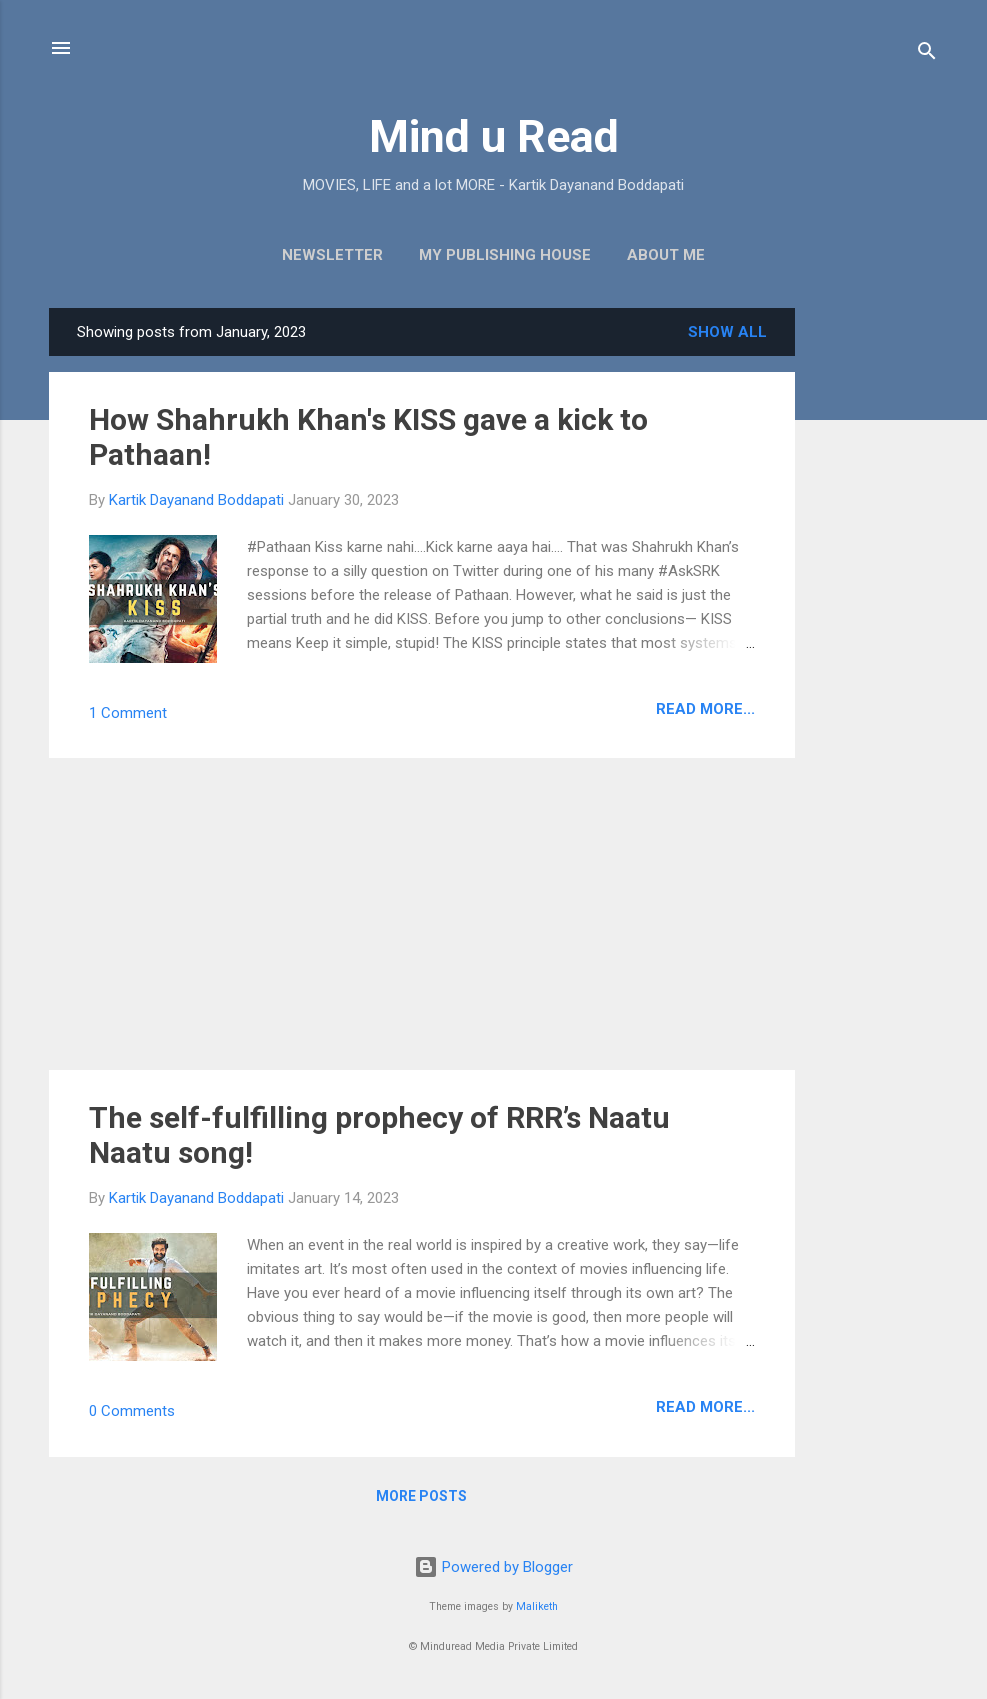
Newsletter (332, 255)
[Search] (927, 54)
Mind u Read (494, 136)
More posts (421, 1496)
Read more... (705, 709)
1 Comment (128, 713)
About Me (666, 255)
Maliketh (537, 1606)
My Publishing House (505, 255)
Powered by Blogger (493, 1567)
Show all (727, 332)
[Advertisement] (875, 608)
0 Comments (132, 1411)
